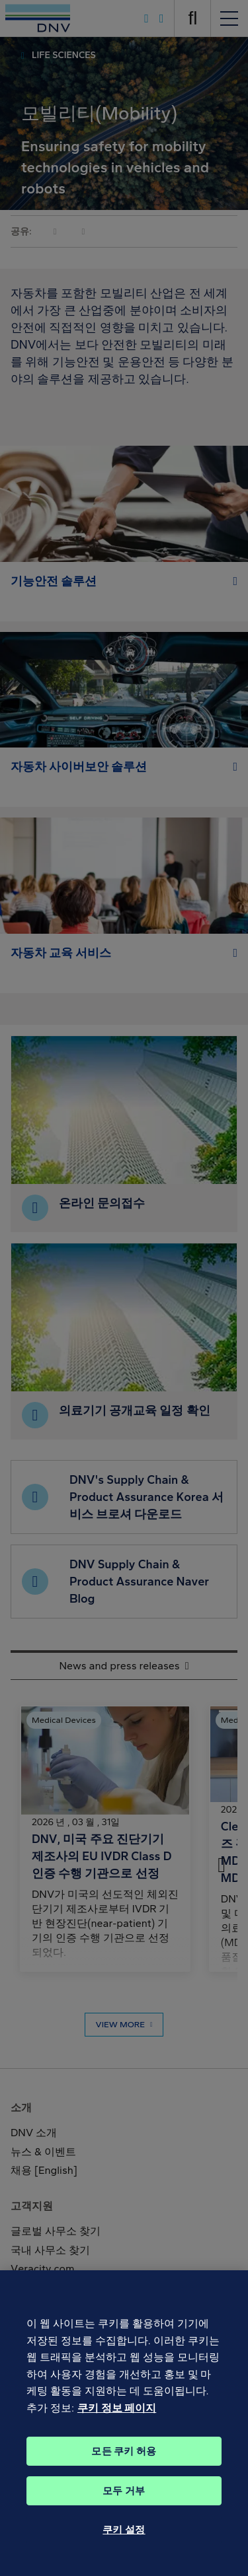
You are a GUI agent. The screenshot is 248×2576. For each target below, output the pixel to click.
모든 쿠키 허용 (123, 2466)
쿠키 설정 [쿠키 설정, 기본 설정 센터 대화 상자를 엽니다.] (124, 2544)
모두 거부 (124, 2505)
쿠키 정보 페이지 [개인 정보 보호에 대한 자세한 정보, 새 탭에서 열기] (116, 2423)
